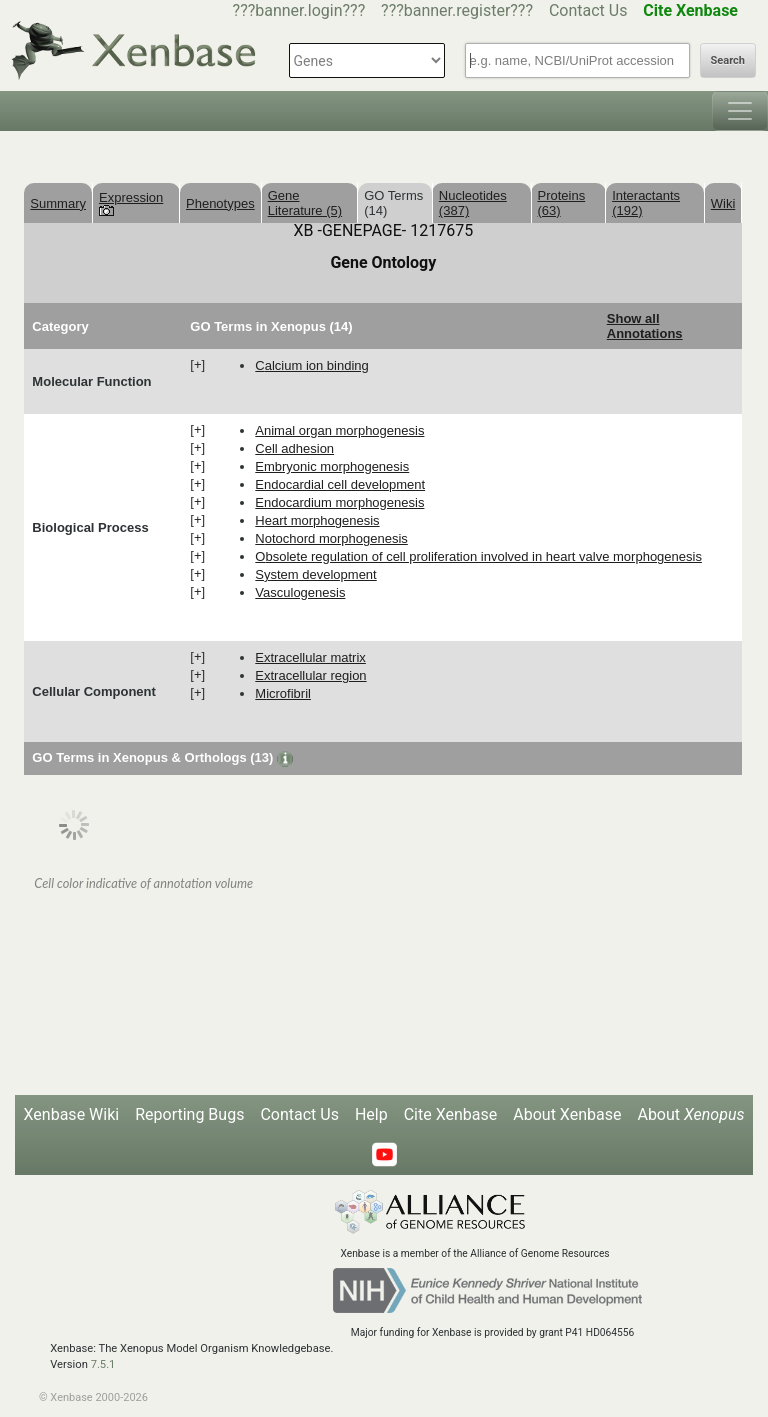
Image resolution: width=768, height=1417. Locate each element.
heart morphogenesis (317, 520)
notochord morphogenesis (331, 538)
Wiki (723, 203)
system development (315, 574)
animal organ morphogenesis (339, 430)
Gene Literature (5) (305, 203)
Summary (58, 203)
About (690, 1114)
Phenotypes (220, 203)
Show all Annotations (645, 326)
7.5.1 (103, 1364)
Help (371, 1114)
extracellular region (310, 675)
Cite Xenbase (451, 1114)
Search (728, 60)
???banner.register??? (457, 10)
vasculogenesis (300, 592)
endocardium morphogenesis (339, 502)
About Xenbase (567, 1114)
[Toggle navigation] (740, 111)
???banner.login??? (299, 10)
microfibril (283, 693)
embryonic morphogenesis (332, 466)
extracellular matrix (310, 657)
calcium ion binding (311, 365)
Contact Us (588, 10)
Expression (131, 203)
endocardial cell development (340, 484)
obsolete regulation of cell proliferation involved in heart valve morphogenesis (478, 556)
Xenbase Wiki (72, 1114)
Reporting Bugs (189, 1114)
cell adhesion (294, 448)
